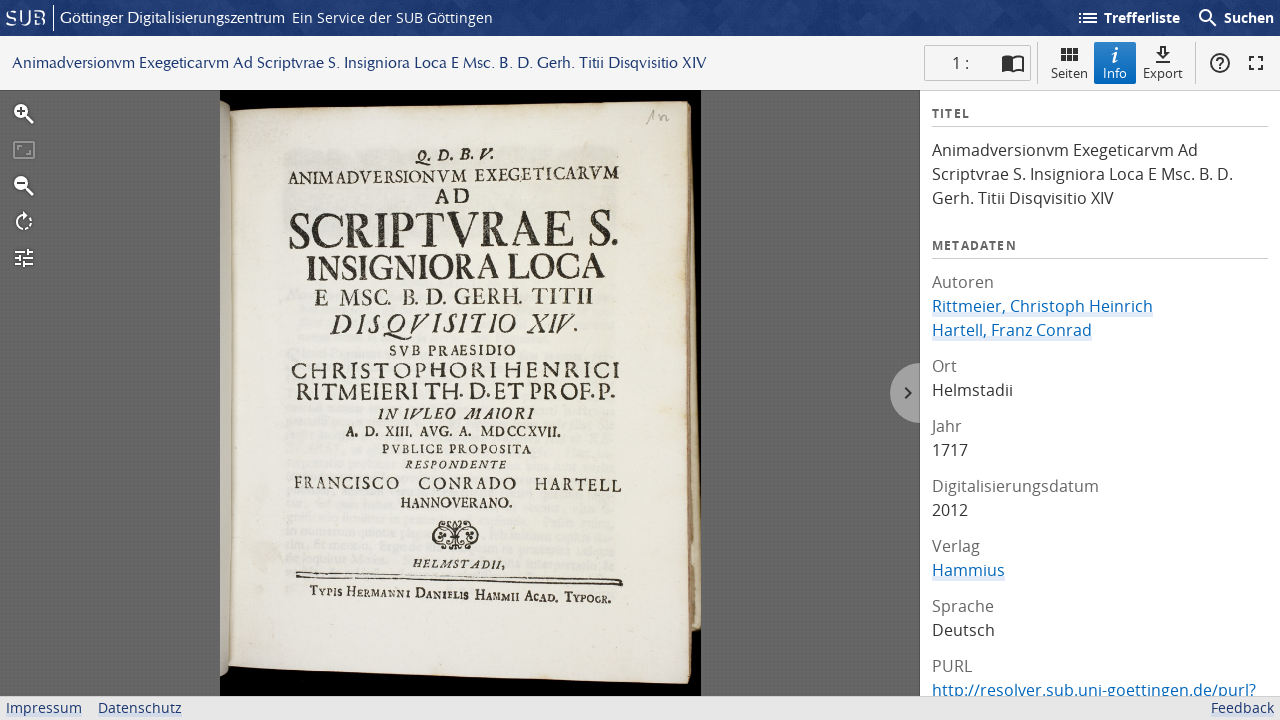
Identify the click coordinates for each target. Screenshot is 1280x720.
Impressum (44, 707)
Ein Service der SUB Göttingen (392, 17)
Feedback (1242, 707)
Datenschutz (140, 707)
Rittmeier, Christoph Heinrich (1042, 306)
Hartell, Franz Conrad (1012, 330)
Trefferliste (1128, 18)
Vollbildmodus (1256, 63)
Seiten (1069, 62)
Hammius (968, 570)
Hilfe (1220, 63)
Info (1115, 62)
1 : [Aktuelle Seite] (960, 63)
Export (1163, 62)
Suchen (1235, 18)
